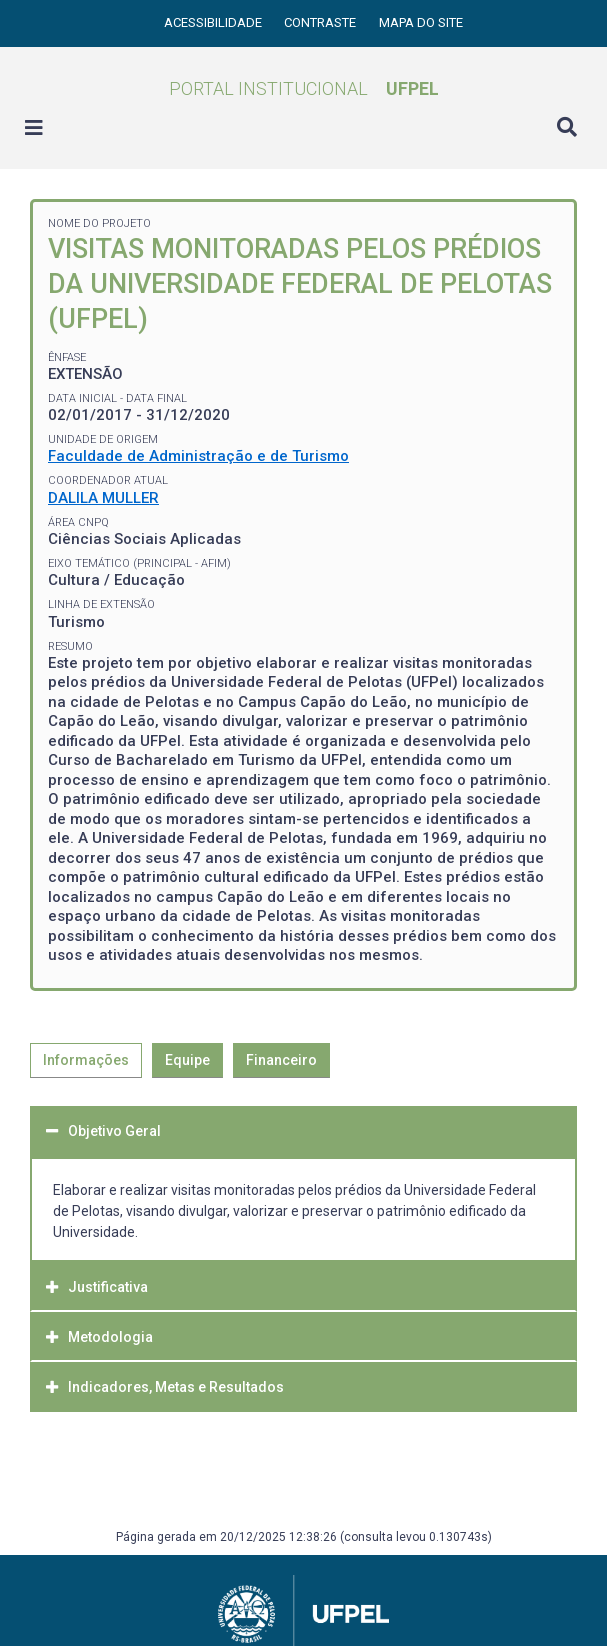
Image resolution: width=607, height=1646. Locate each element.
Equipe (187, 1060)
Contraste (321, 22)
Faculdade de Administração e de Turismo (198, 456)
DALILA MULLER (103, 498)
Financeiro (281, 1060)
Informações (86, 1060)
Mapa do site (421, 22)
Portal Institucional (304, 88)
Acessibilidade (214, 22)
